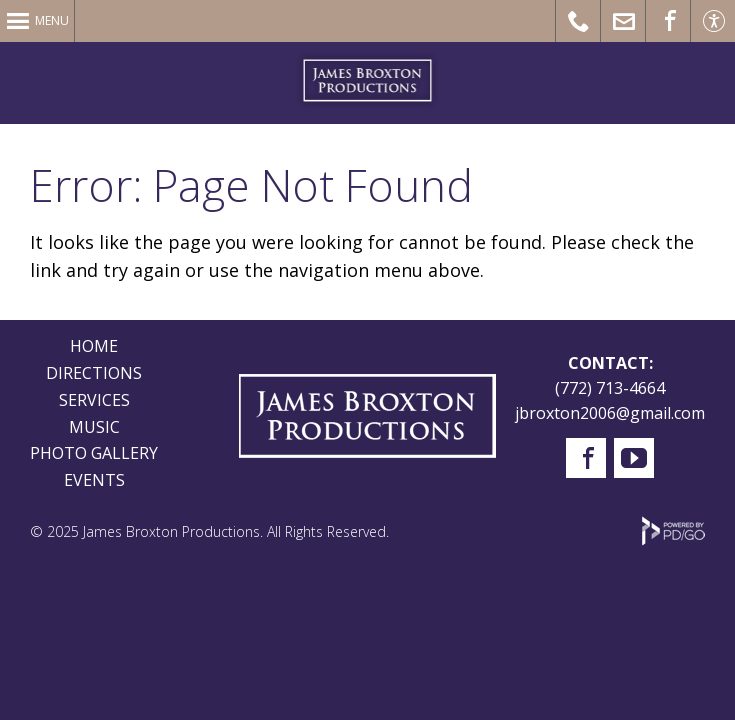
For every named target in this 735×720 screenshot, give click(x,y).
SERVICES (94, 400)
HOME (94, 346)
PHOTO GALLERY (94, 453)
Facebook (586, 458)
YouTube (634, 458)
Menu (52, 20)
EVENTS (94, 480)
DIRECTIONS (94, 373)
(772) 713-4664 (610, 388)
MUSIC (94, 427)
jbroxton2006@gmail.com (610, 413)
